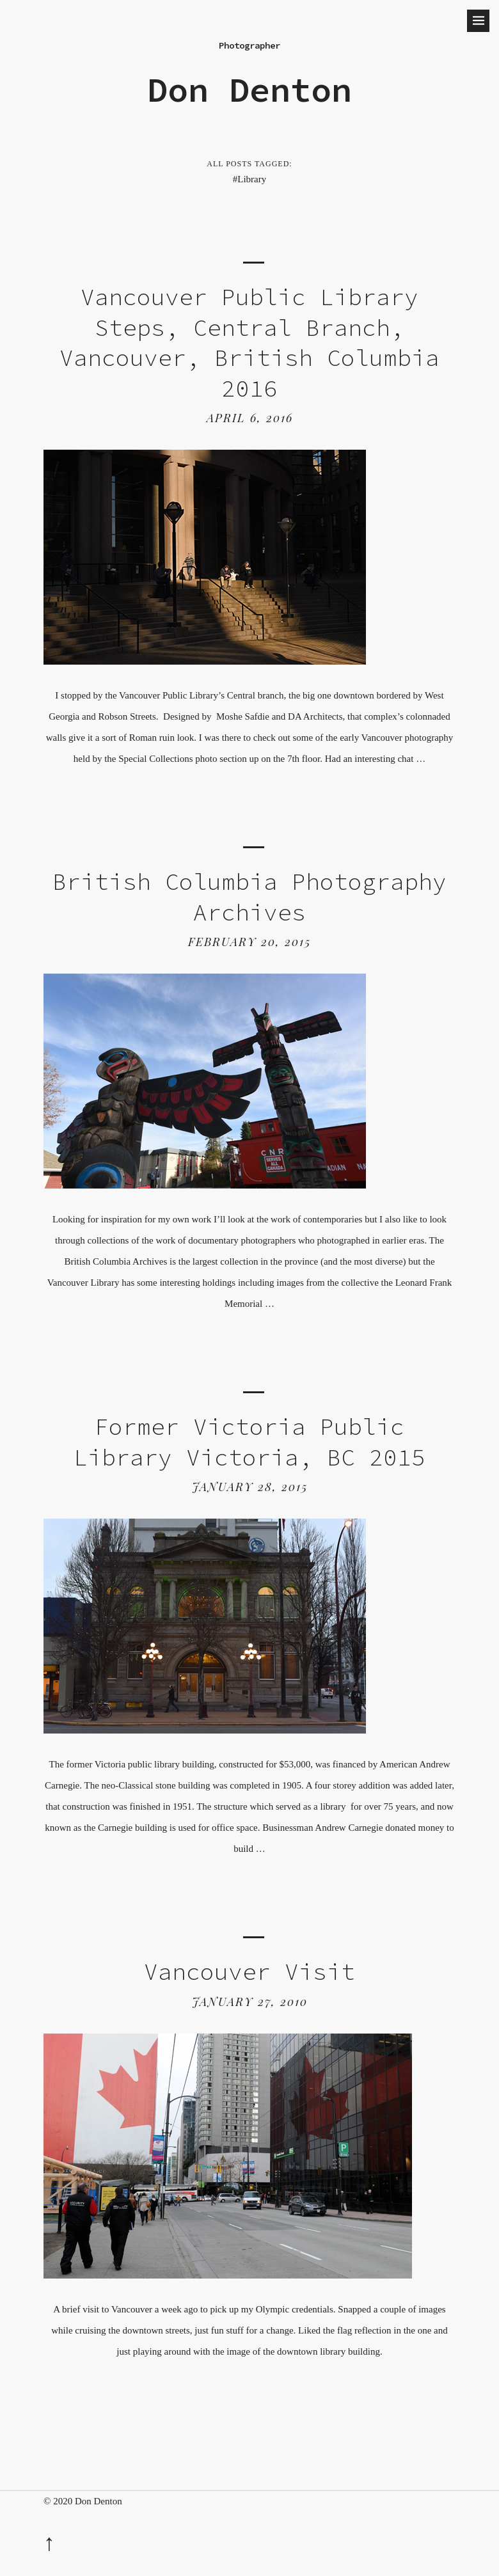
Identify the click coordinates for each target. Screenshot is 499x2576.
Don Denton (249, 89)
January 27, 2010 (250, 2001)
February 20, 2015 (249, 941)
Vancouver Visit (249, 1971)
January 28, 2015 (250, 1486)
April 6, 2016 (250, 417)
